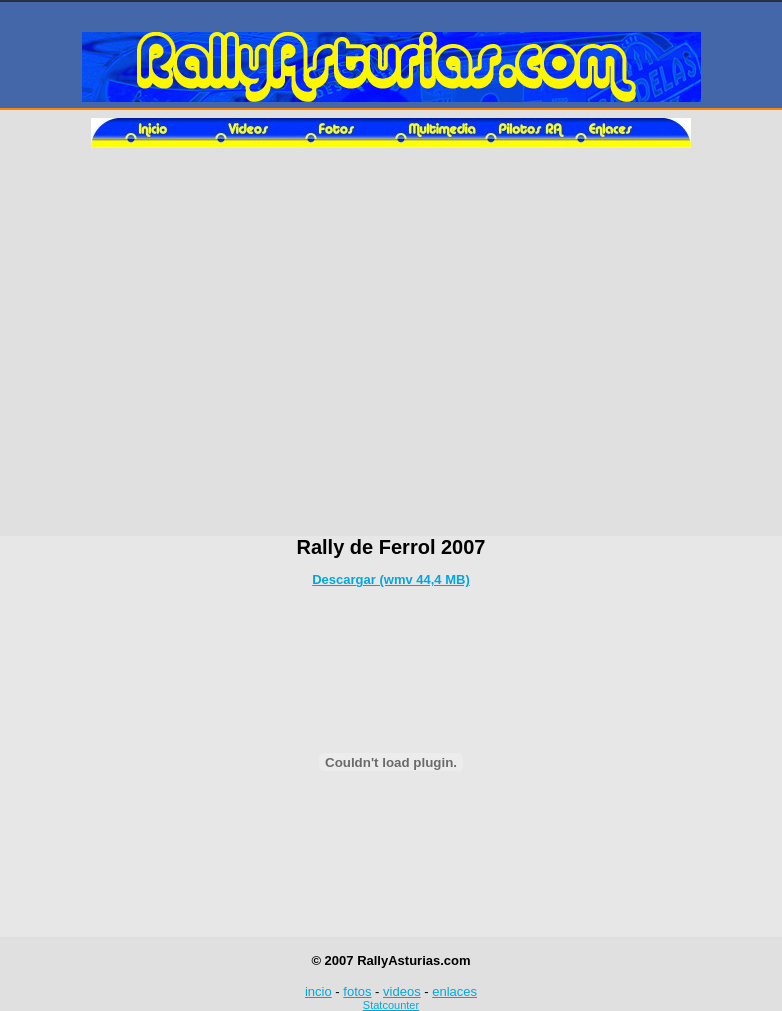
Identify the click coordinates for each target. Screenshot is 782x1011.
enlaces (454, 991)
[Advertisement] (391, 348)
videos (402, 991)
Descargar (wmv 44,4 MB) (391, 579)
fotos (357, 991)
